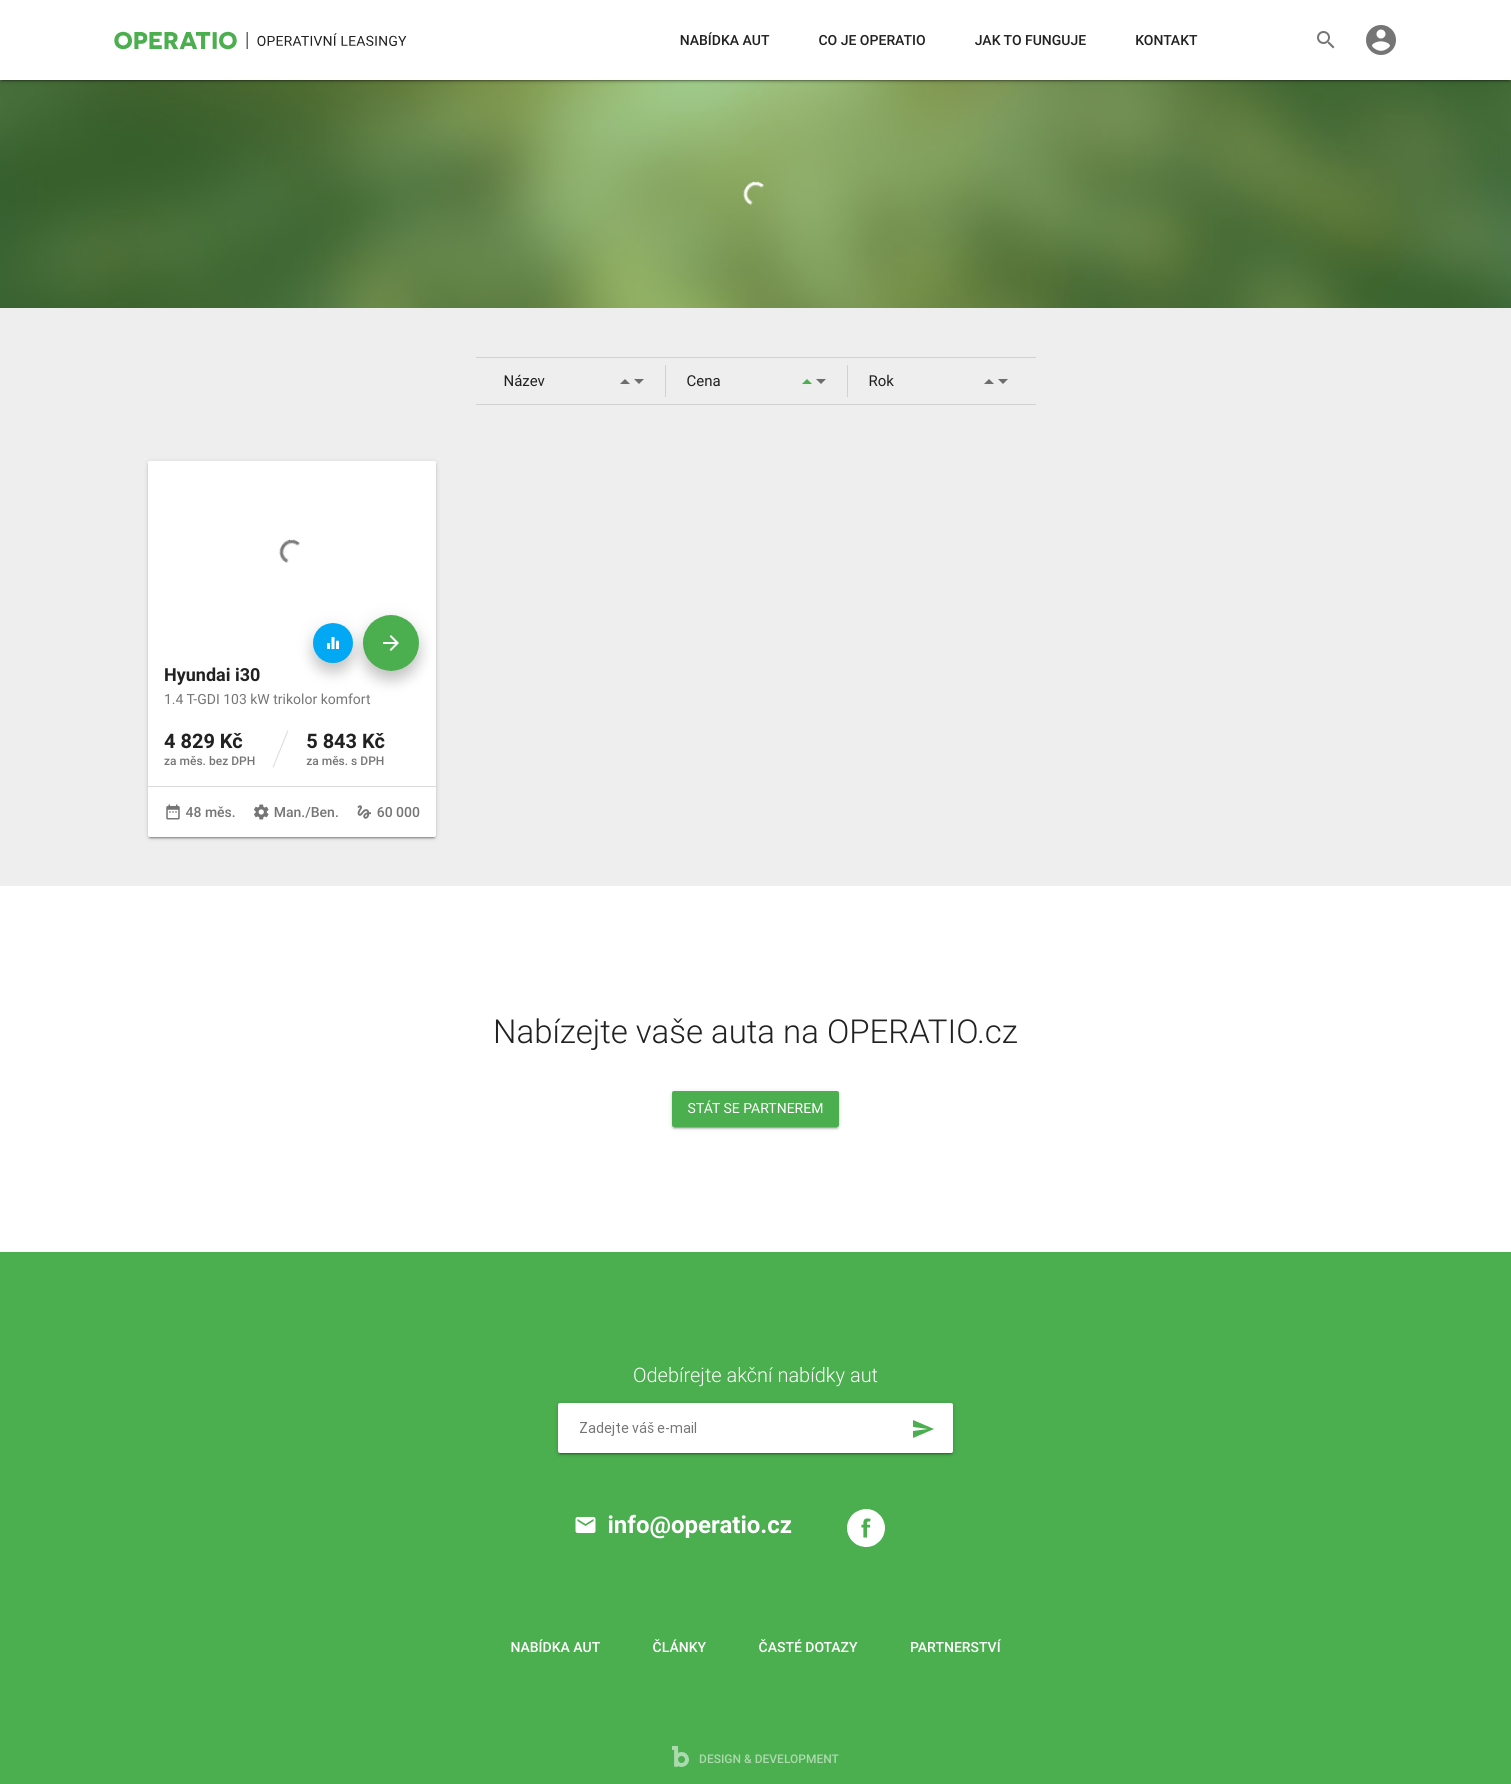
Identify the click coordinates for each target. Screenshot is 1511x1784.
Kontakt (1166, 41)
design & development (755, 1756)
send (923, 1429)
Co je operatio (871, 41)
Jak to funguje (1030, 41)
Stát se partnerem (756, 1109)
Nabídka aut (725, 41)
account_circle (1381, 40)
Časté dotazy (808, 1648)
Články (679, 1648)
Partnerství (955, 1648)
